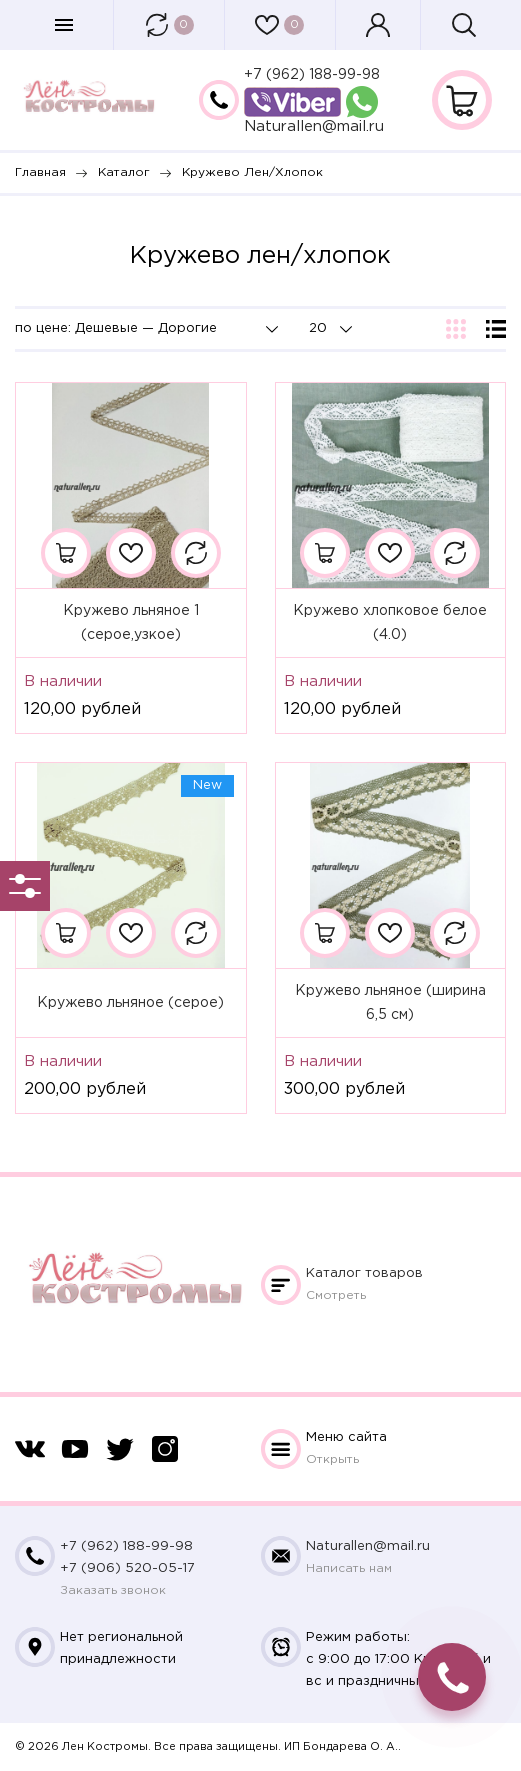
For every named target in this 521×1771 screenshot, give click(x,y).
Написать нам (349, 1568)
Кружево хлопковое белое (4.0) (390, 623)
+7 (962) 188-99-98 (312, 75)
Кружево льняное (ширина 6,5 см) (390, 1003)
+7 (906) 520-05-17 (127, 1568)
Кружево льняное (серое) (130, 1003)
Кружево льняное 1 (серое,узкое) (131, 623)
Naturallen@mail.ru (314, 126)
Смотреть (336, 1295)
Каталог (364, 1273)
